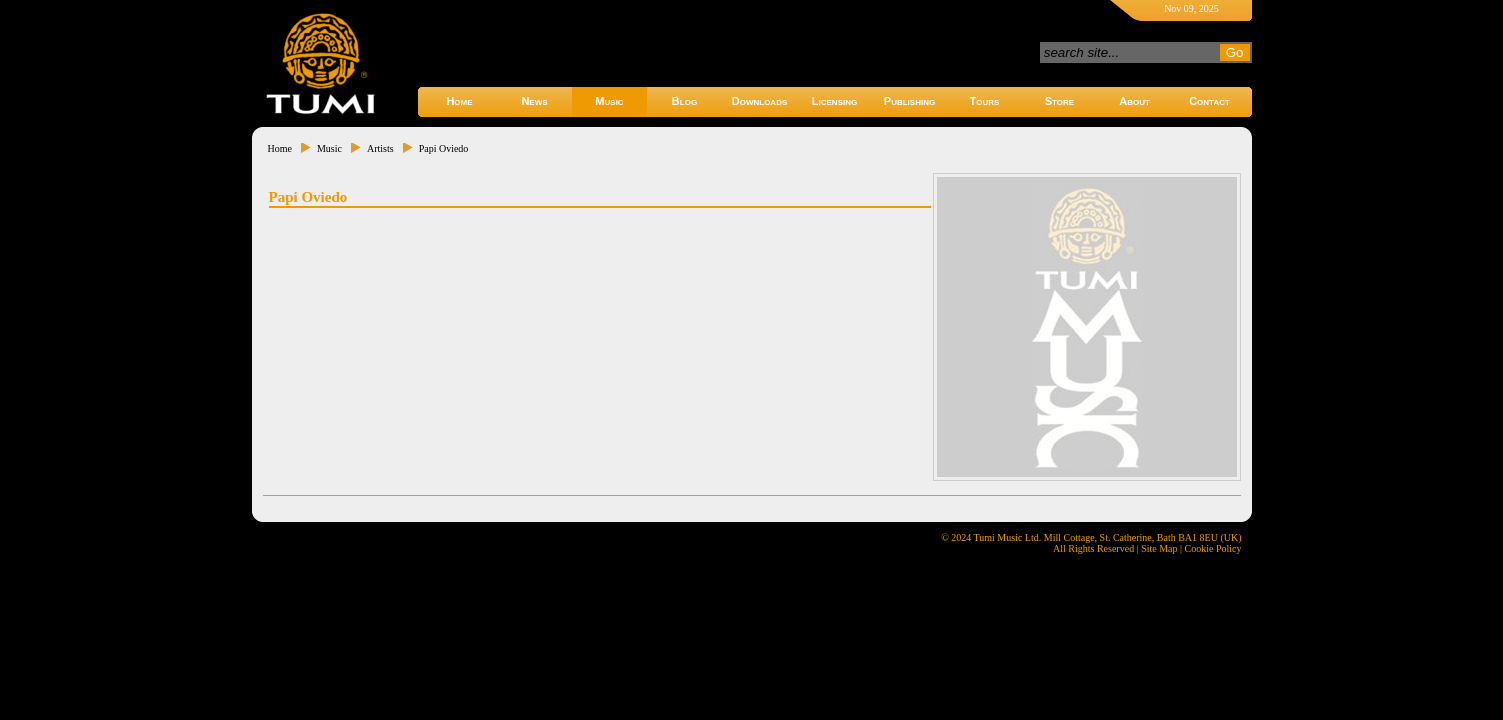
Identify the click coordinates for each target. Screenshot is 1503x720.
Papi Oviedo (444, 148)
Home (459, 101)
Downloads (760, 101)
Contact (1209, 101)
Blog (684, 101)
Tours (985, 101)
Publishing (909, 101)
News (534, 101)
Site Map (1159, 548)
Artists (380, 148)
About (1134, 101)
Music (609, 101)
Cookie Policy (1213, 548)
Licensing (834, 101)
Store (1059, 101)
